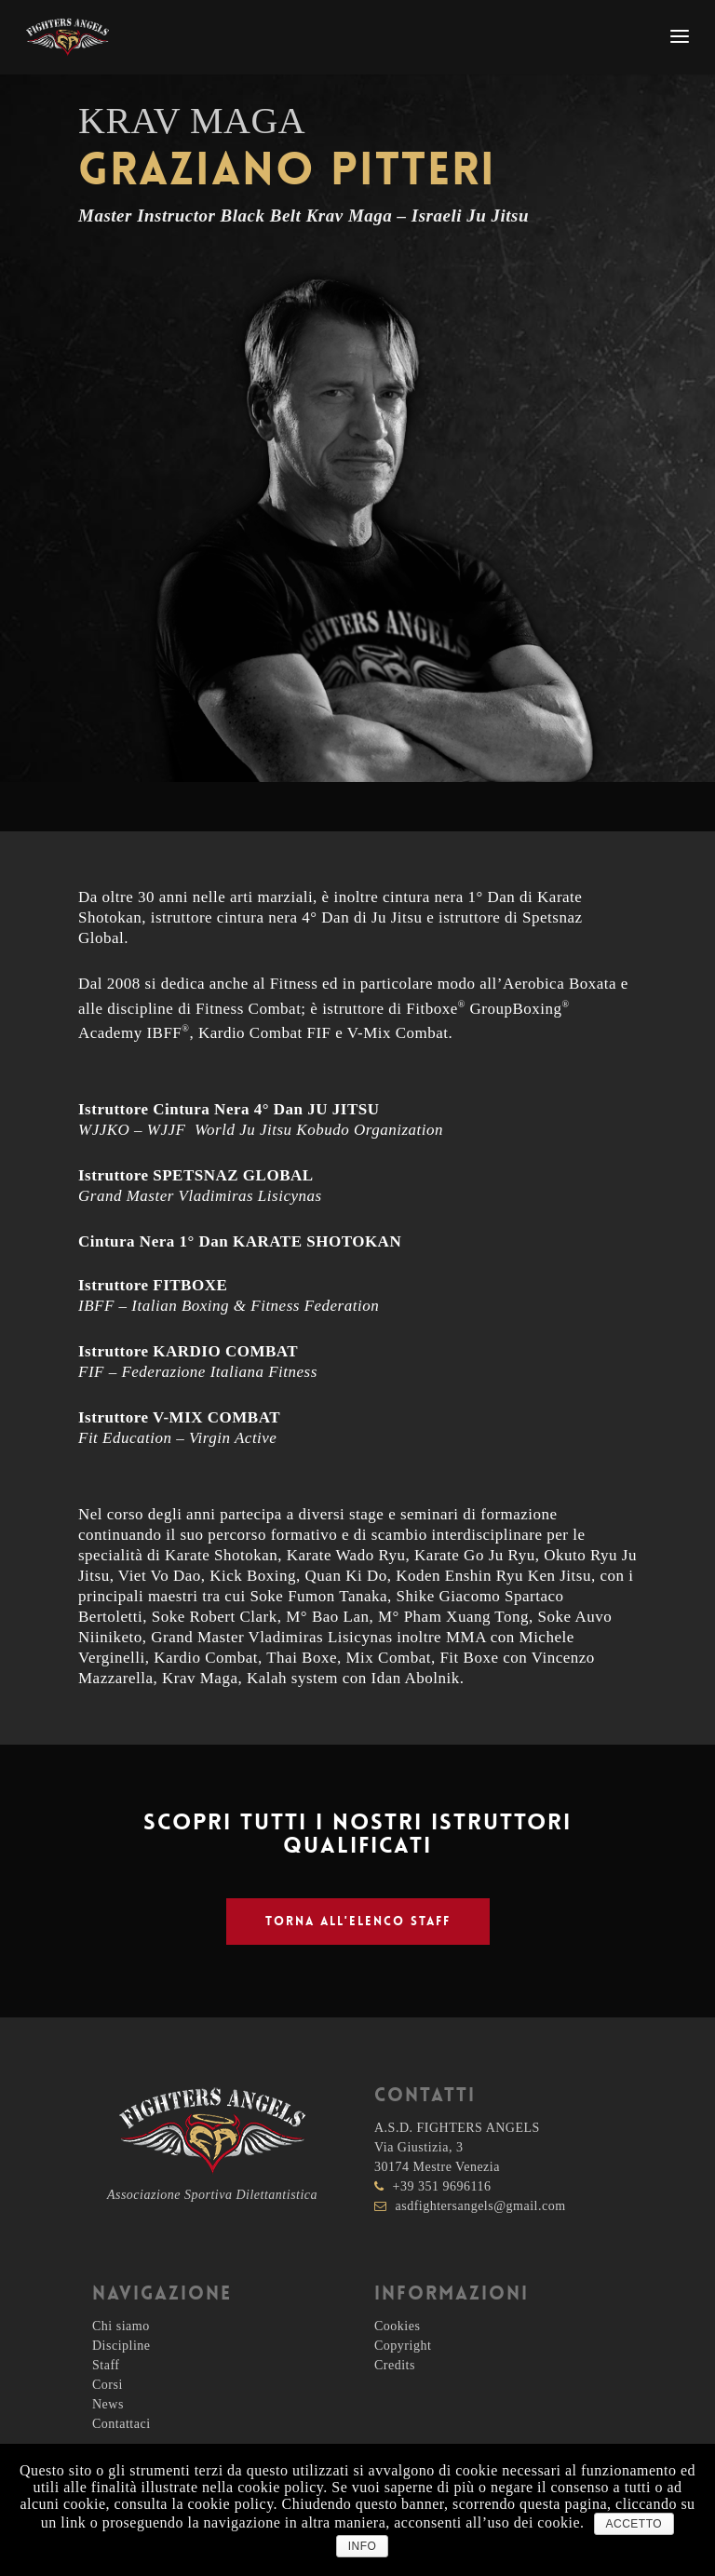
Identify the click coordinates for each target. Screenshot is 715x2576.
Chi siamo (121, 2326)
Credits (394, 2365)
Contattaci (121, 2424)
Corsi (107, 2385)
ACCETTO (634, 2523)
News (108, 2404)
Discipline (121, 2346)
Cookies (397, 2326)
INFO (362, 2546)
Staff (105, 2365)
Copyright (402, 2346)
